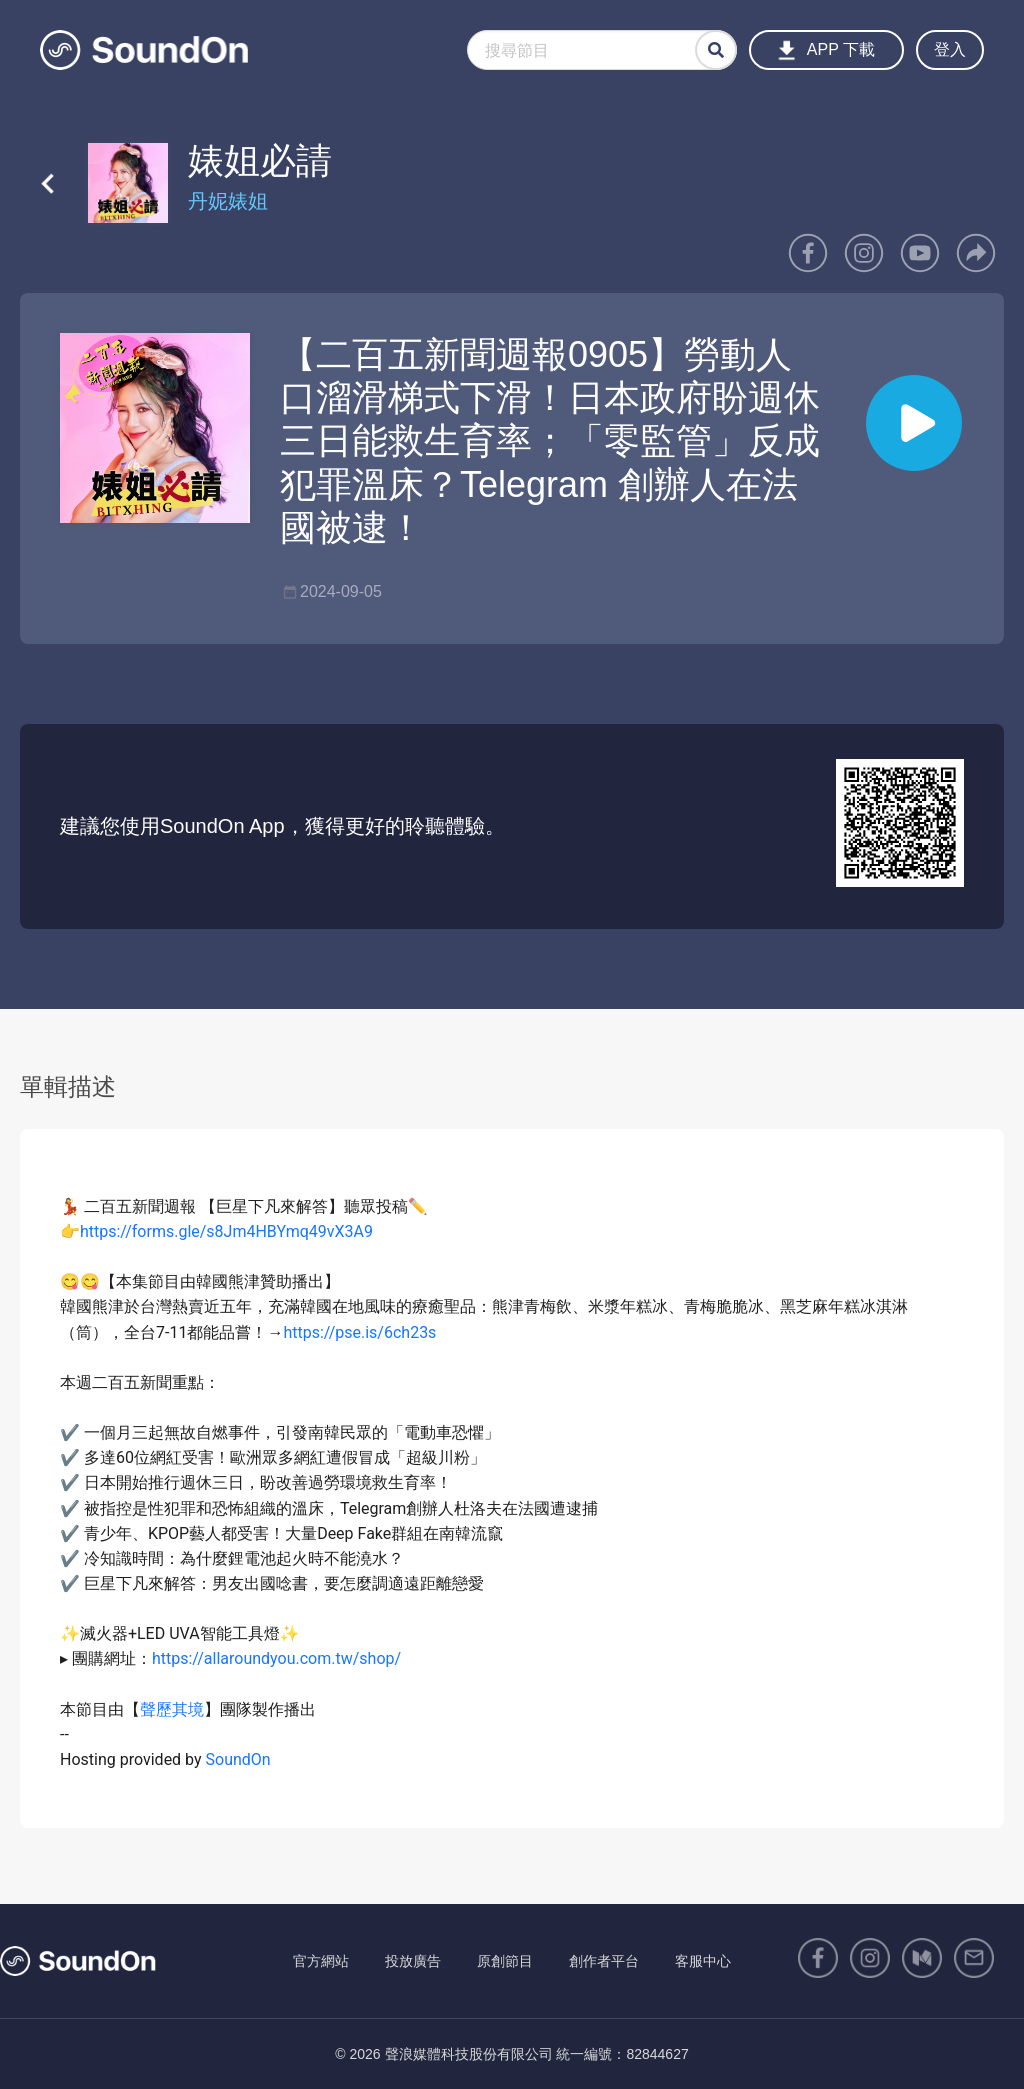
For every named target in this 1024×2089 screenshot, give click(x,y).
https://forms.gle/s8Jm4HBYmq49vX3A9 (226, 1231)
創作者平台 (604, 1961)
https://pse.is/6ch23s (359, 1332)
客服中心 (703, 1961)
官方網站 (321, 1961)
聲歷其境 (172, 1709)
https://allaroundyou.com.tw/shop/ (276, 1658)
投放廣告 (413, 1961)
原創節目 (505, 1961)
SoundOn (238, 1759)
